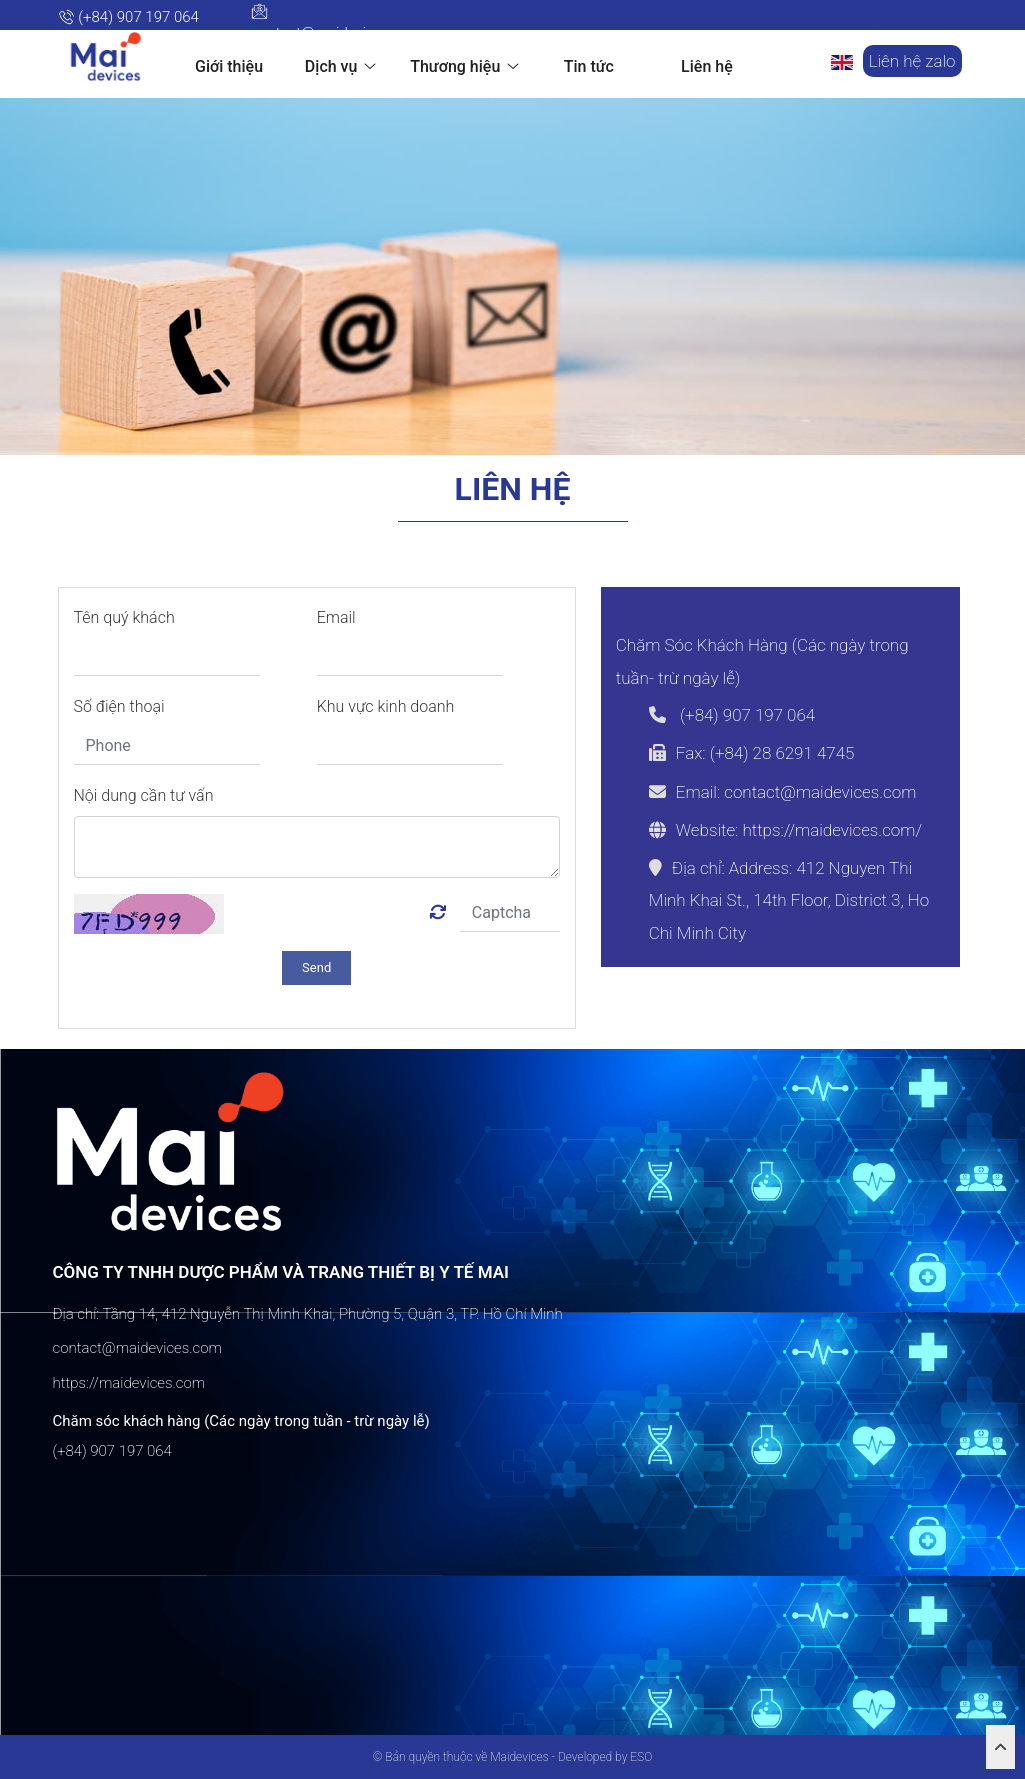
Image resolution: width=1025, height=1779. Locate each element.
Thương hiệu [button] (464, 66)
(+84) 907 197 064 (128, 17)
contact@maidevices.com (336, 22)
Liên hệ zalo (912, 61)
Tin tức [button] (589, 66)
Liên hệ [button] (707, 66)
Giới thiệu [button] (229, 66)
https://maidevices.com (129, 1382)
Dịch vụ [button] (341, 66)
